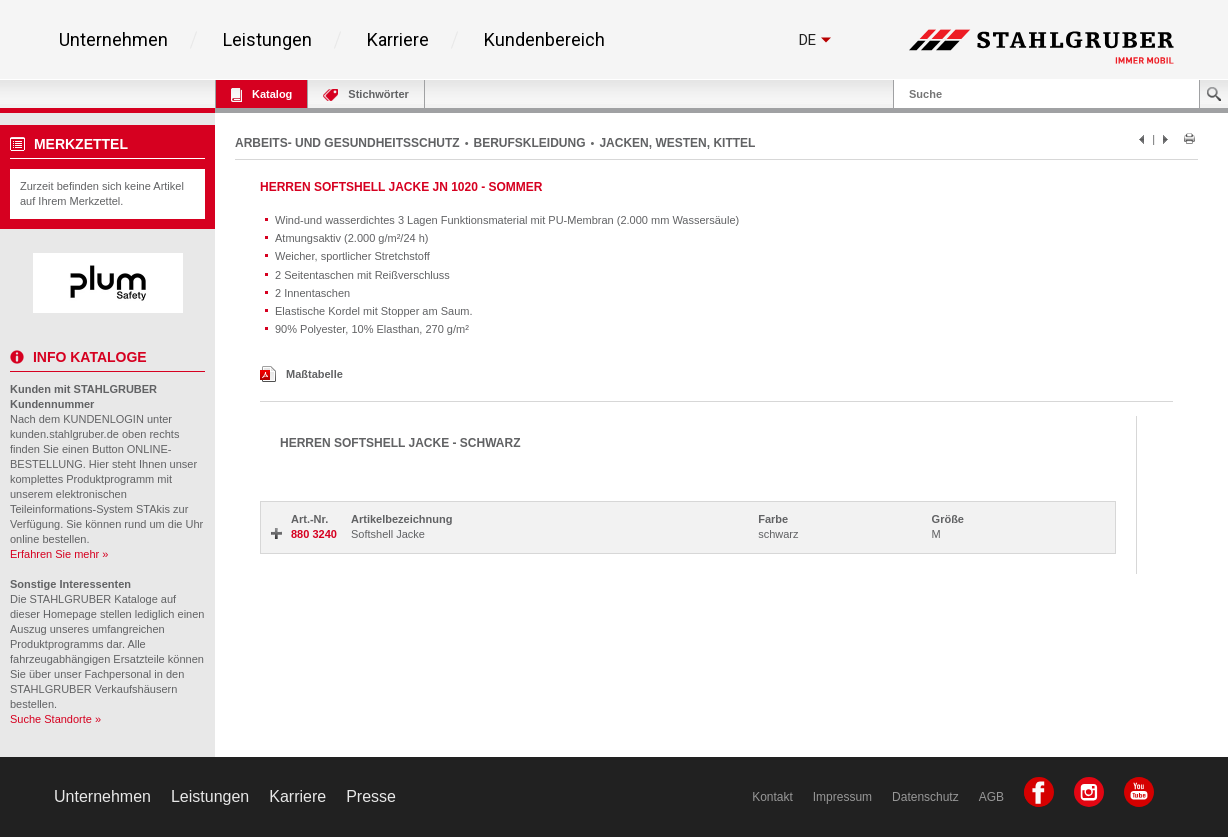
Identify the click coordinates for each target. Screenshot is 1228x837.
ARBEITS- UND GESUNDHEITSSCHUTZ (347, 143)
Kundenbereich (544, 40)
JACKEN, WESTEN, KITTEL (677, 143)
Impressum (842, 797)
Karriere (398, 40)
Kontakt (772, 797)
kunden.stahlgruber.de (64, 434)
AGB (991, 797)
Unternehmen (113, 40)
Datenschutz (925, 797)
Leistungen (267, 40)
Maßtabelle (301, 374)
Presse (371, 796)
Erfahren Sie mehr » (59, 554)
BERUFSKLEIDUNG (530, 143)
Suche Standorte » (55, 719)
